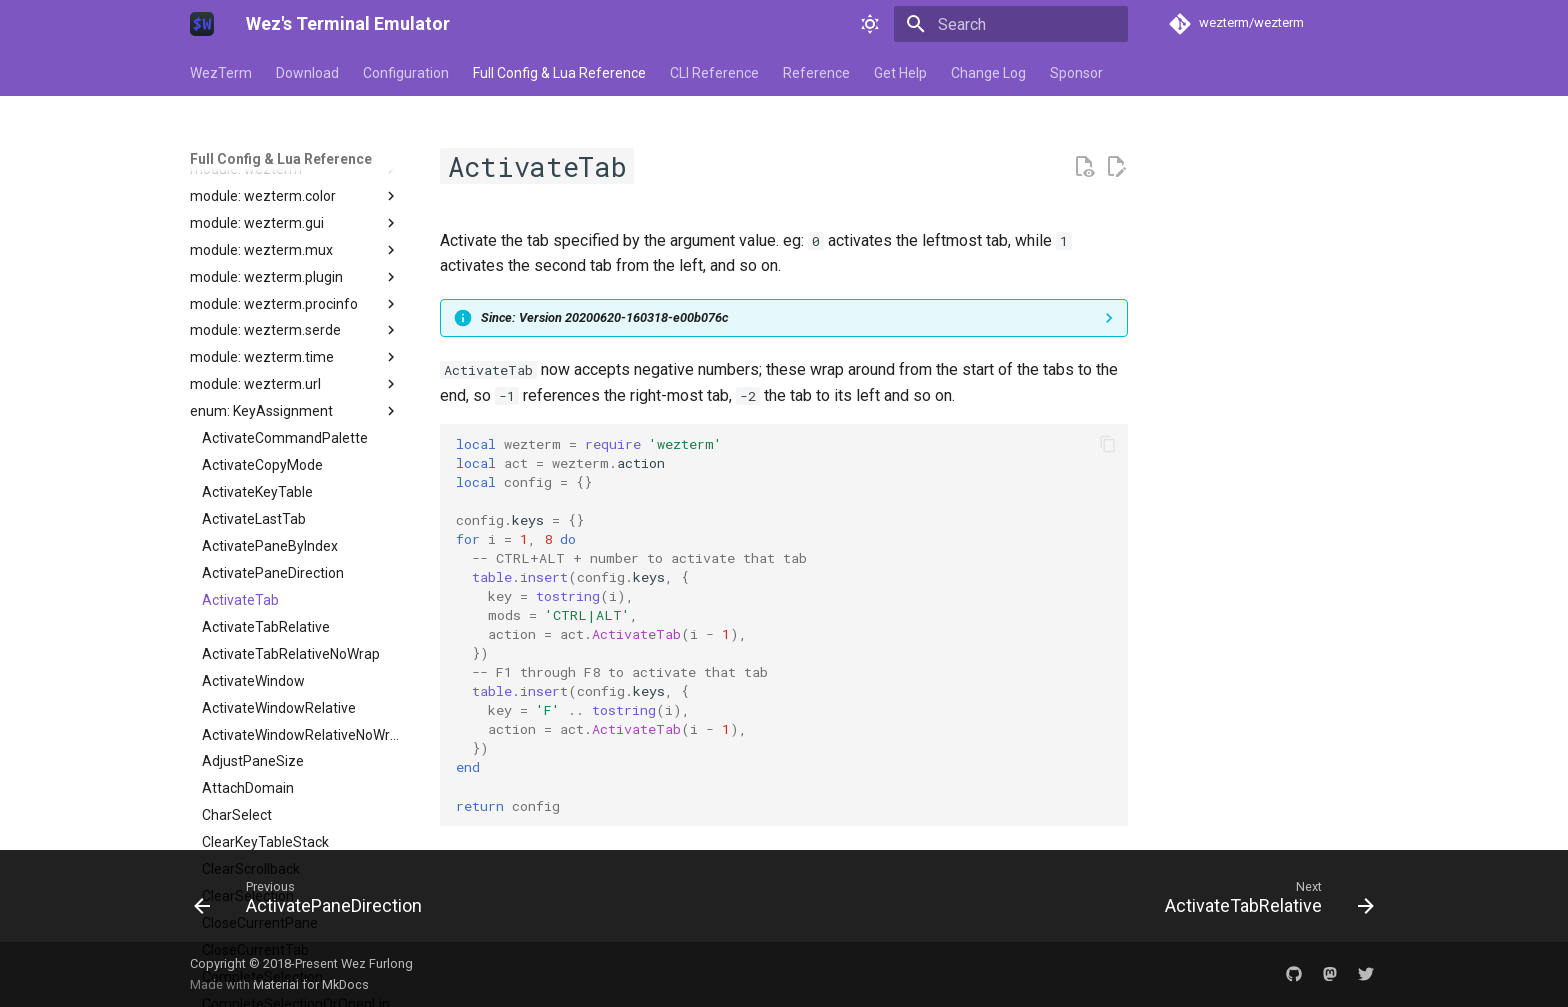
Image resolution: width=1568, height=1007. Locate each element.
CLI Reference (714, 73)
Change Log (988, 73)
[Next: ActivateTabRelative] (1264, 902)
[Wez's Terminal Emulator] (202, 24)
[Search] (1011, 24)
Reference (816, 73)
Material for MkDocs (311, 984)
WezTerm (221, 73)
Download (307, 73)
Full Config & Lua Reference (559, 73)
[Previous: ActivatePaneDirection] (313, 902)
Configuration (406, 73)
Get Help (900, 73)
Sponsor (1076, 73)
